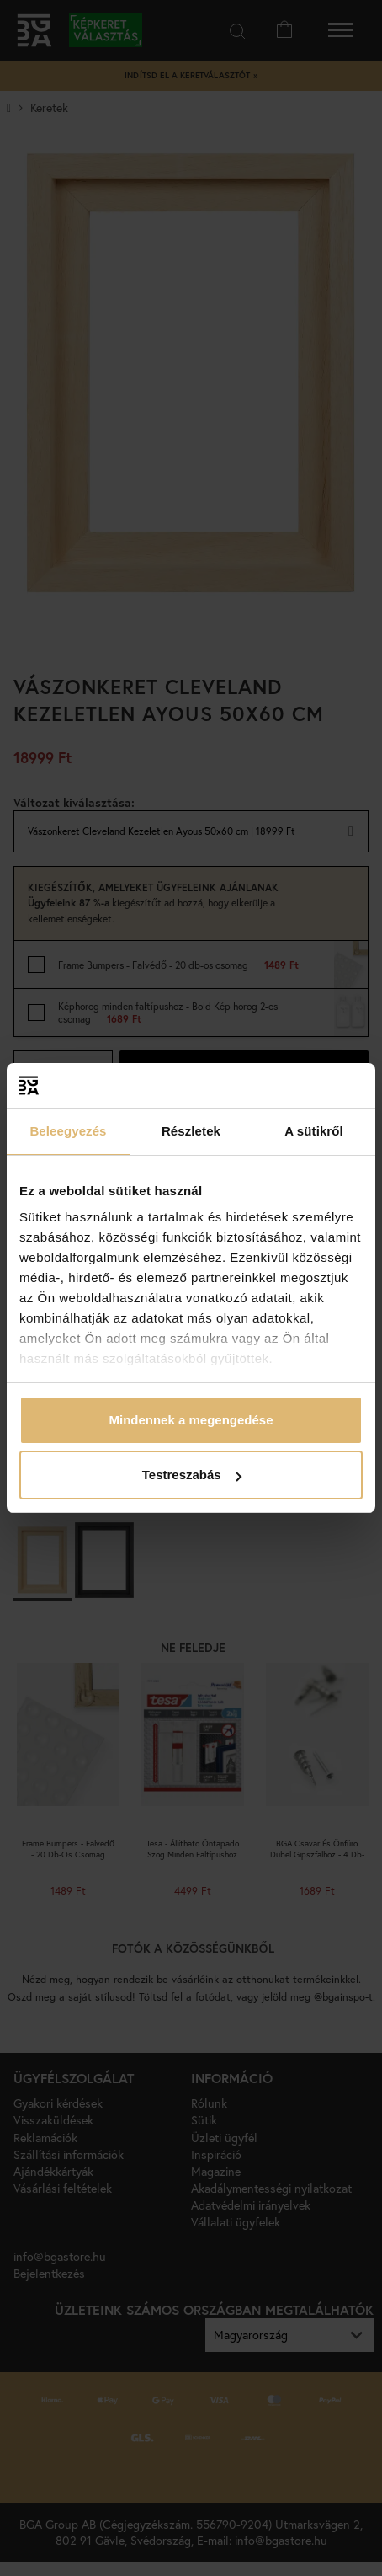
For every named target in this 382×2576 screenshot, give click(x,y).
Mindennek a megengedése (191, 1420)
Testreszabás (191, 1474)
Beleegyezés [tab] (67, 1131)
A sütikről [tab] (313, 1131)
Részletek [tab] (191, 1131)
